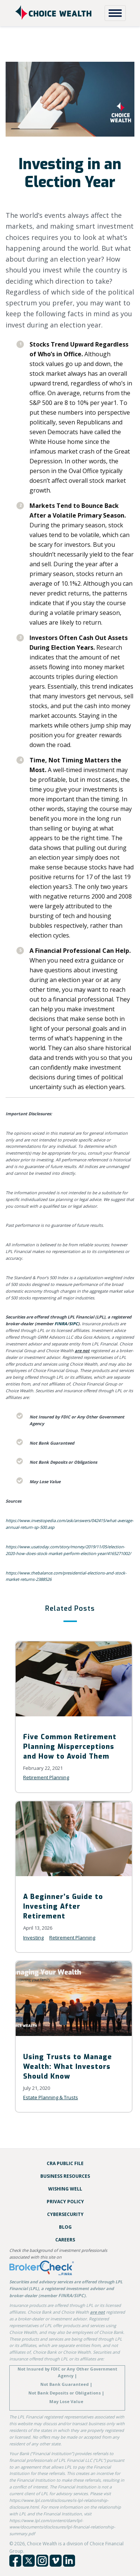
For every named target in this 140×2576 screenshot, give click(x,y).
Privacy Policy (65, 2201)
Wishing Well (65, 2189)
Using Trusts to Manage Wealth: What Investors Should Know (67, 2066)
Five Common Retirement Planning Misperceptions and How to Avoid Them (69, 1746)
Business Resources (65, 2176)
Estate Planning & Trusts (50, 2097)
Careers (65, 2240)
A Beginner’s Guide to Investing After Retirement (63, 1906)
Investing (33, 1937)
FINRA (61, 1323)
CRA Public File (65, 2163)
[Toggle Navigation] (115, 13)
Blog (65, 2227)
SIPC (73, 1323)
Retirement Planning (46, 1777)
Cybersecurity (65, 2214)
